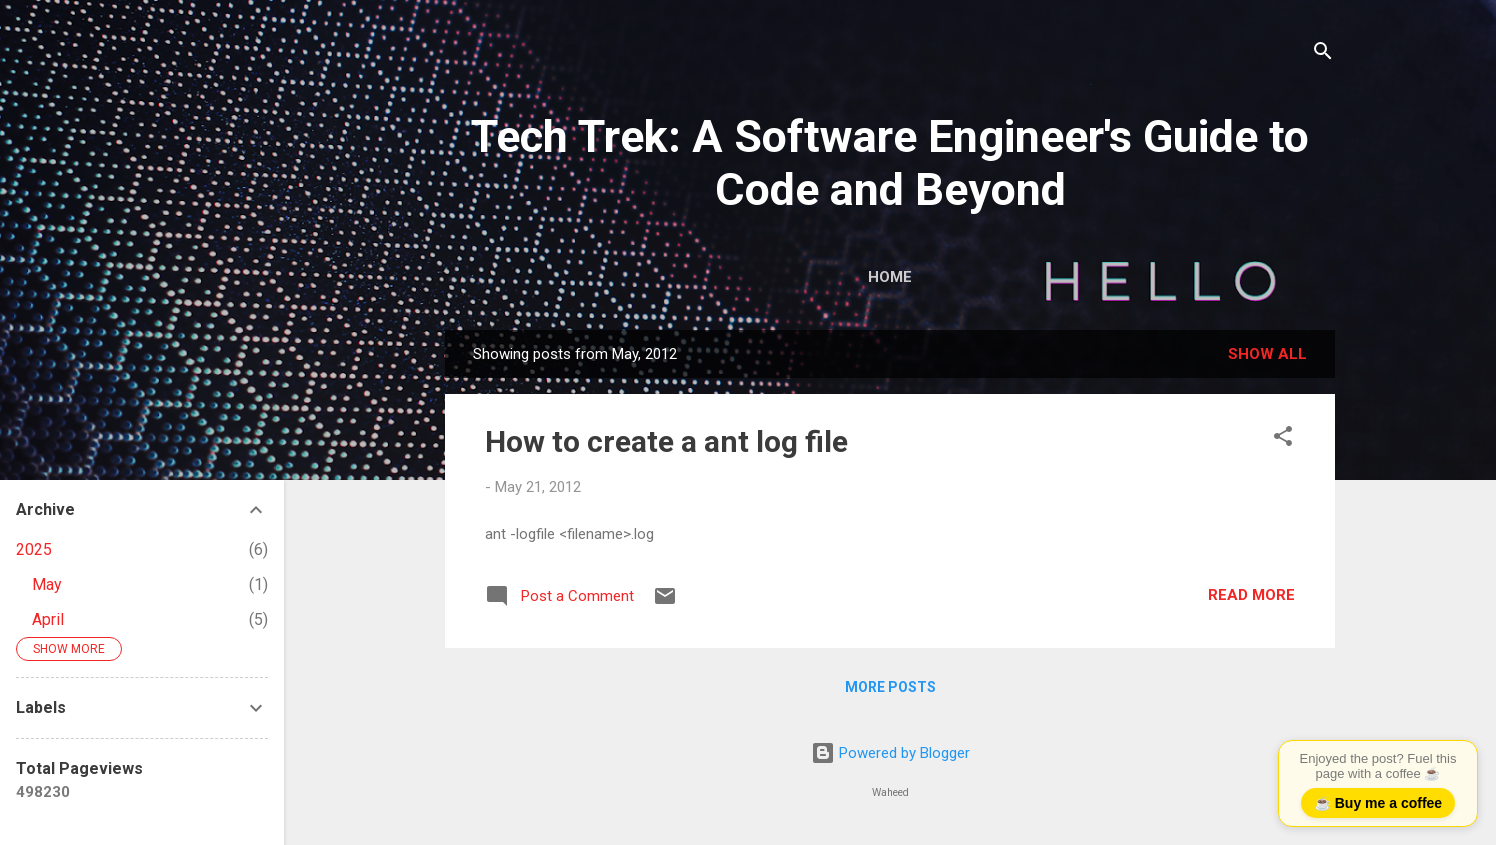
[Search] (1323, 54)
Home (890, 277)
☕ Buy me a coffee (1378, 803)
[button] (1283, 439)
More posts (890, 687)
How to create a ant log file (666, 441)
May (47, 584)
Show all (1267, 354)
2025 (34, 549)
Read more (1251, 595)
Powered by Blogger (890, 753)
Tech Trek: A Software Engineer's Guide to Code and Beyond (890, 163)
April (48, 619)
